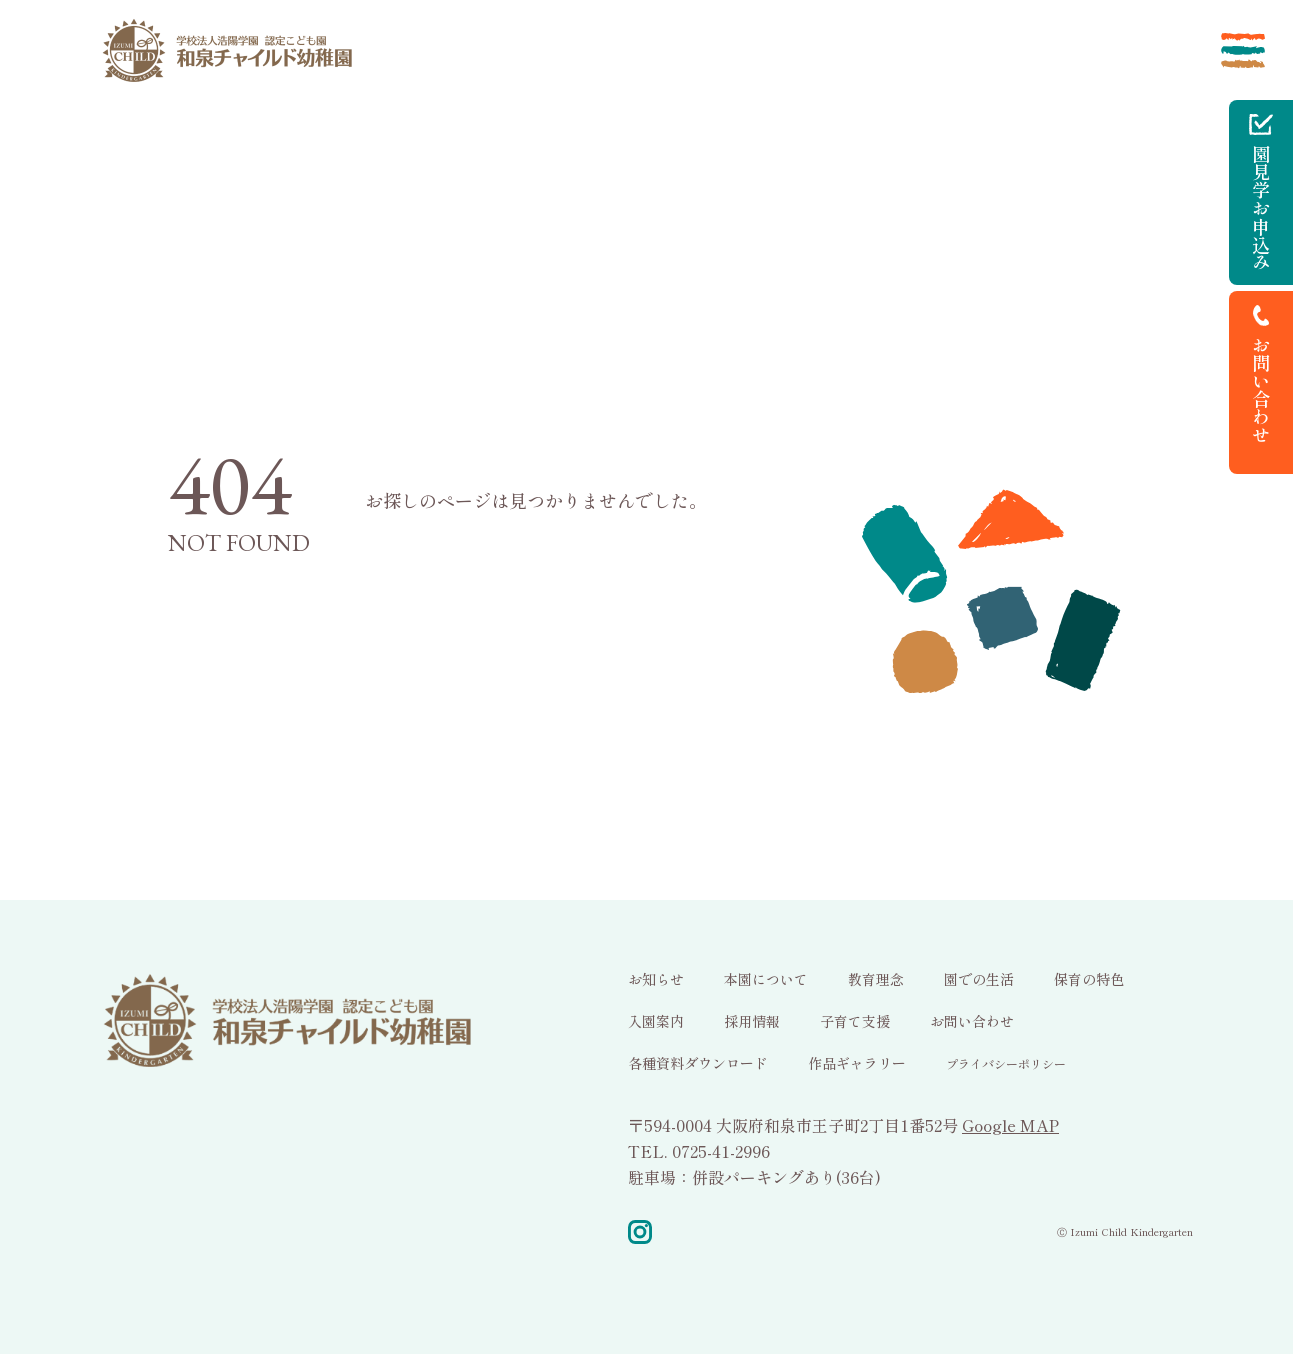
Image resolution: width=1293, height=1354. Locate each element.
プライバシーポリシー (1006, 1063)
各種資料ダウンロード (698, 1063)
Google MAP (1010, 1125)
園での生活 (979, 979)
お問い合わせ (972, 1021)
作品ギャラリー (857, 1063)
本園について (766, 979)
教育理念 (876, 979)
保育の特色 (1089, 979)
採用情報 (752, 1021)
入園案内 (656, 1021)
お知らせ (656, 979)
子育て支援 (855, 1021)
